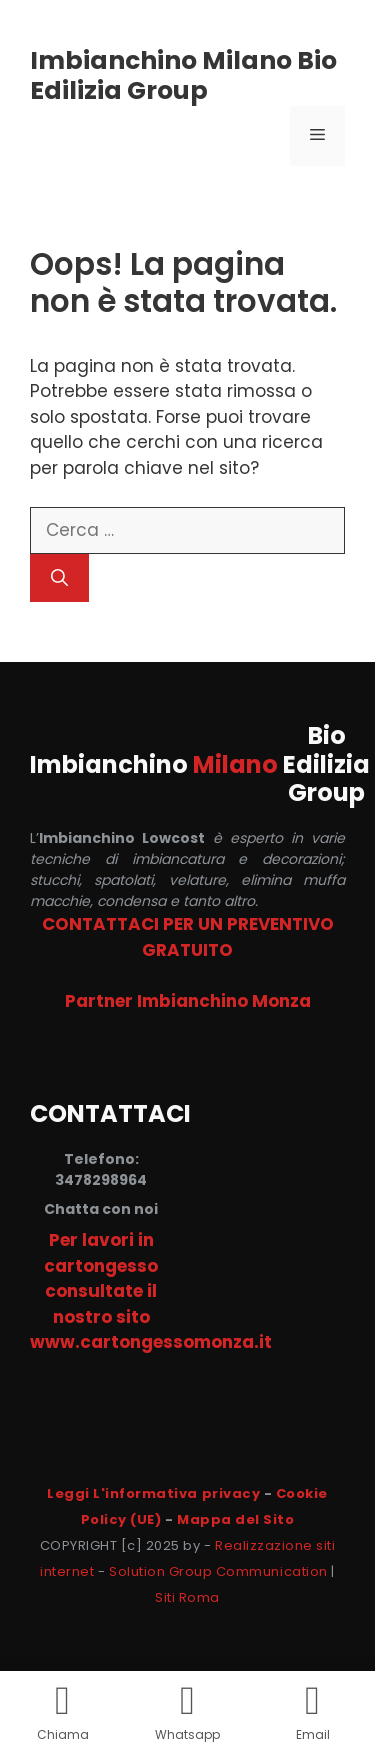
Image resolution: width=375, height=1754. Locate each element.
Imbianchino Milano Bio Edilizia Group (183, 75)
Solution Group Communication (218, 1571)
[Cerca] (59, 578)
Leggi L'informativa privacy (153, 1493)
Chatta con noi (101, 1209)
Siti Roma (187, 1597)
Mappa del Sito (235, 1519)
